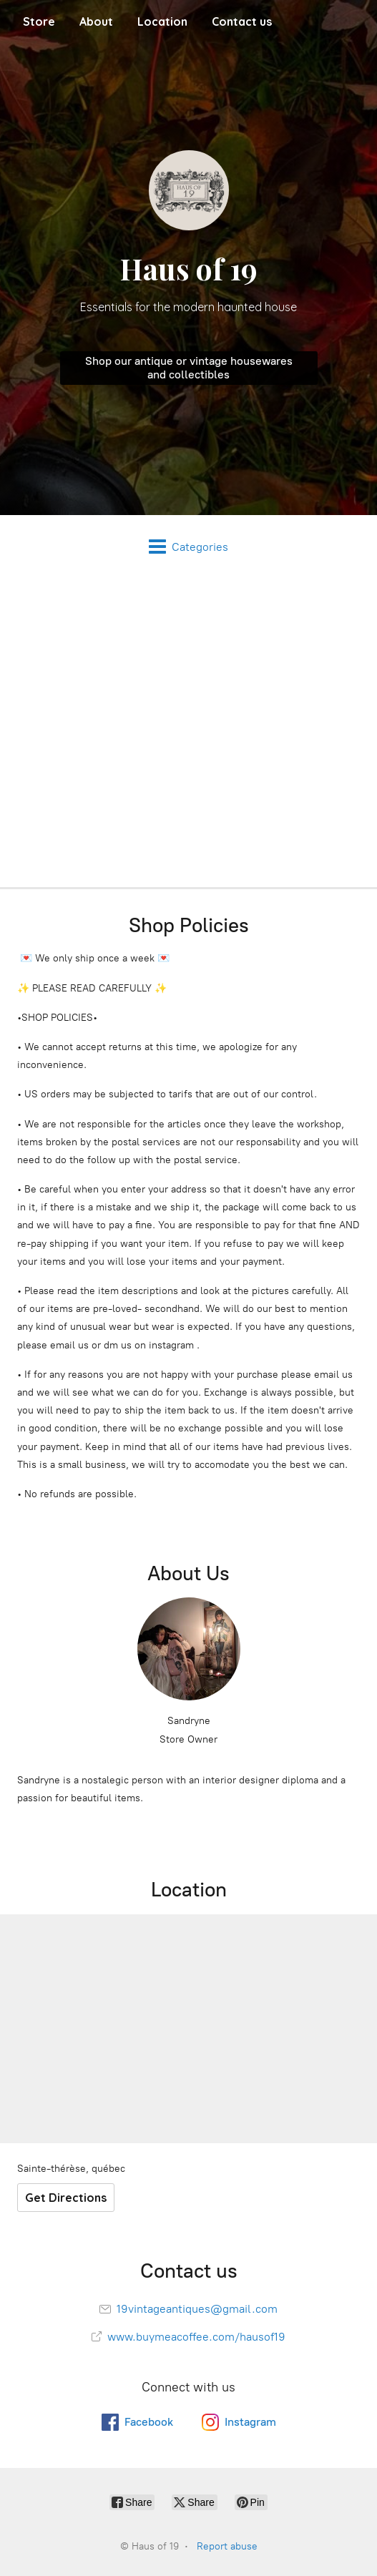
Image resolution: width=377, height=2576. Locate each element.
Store (39, 21)
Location (162, 21)
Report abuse (227, 2546)
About (96, 21)
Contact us (242, 21)
